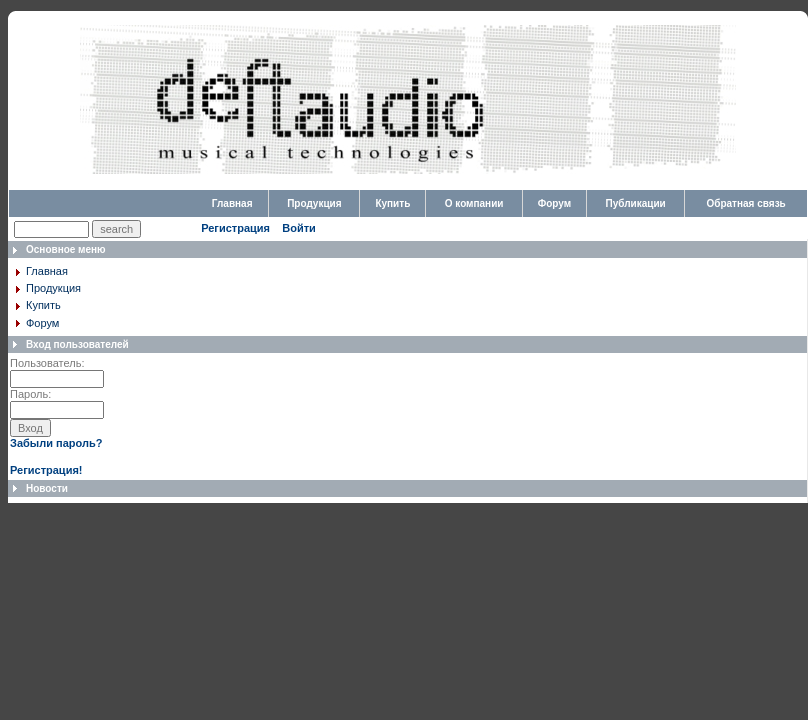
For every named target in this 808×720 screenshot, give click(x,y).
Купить (392, 203)
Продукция (314, 203)
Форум (554, 203)
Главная (232, 203)
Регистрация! (46, 470)
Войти (299, 228)
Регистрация (235, 228)
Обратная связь (745, 203)
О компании (474, 203)
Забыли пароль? (56, 443)
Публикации (636, 203)
